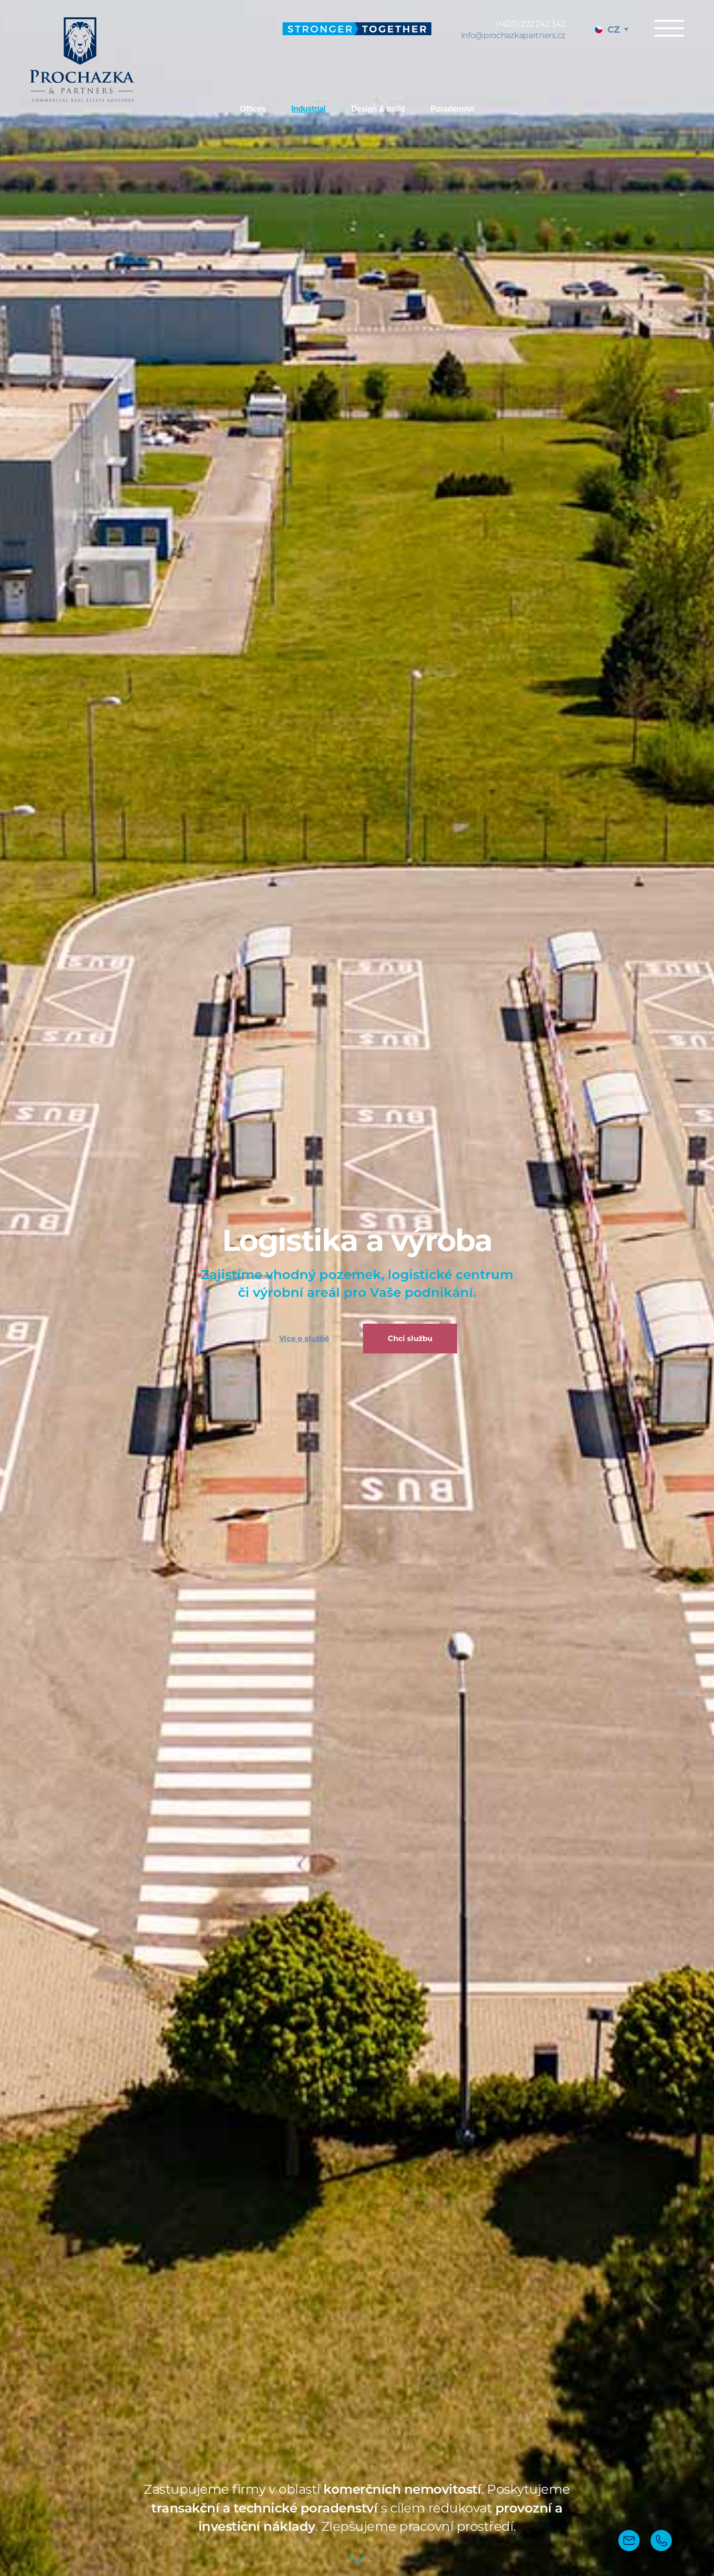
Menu (669, 28)
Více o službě (304, 1338)
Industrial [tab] (309, 109)
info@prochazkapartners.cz (513, 35)
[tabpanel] (357, 1288)
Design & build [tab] (378, 109)
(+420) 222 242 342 (530, 24)
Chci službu (410, 1338)
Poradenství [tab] (452, 109)
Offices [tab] (253, 109)
